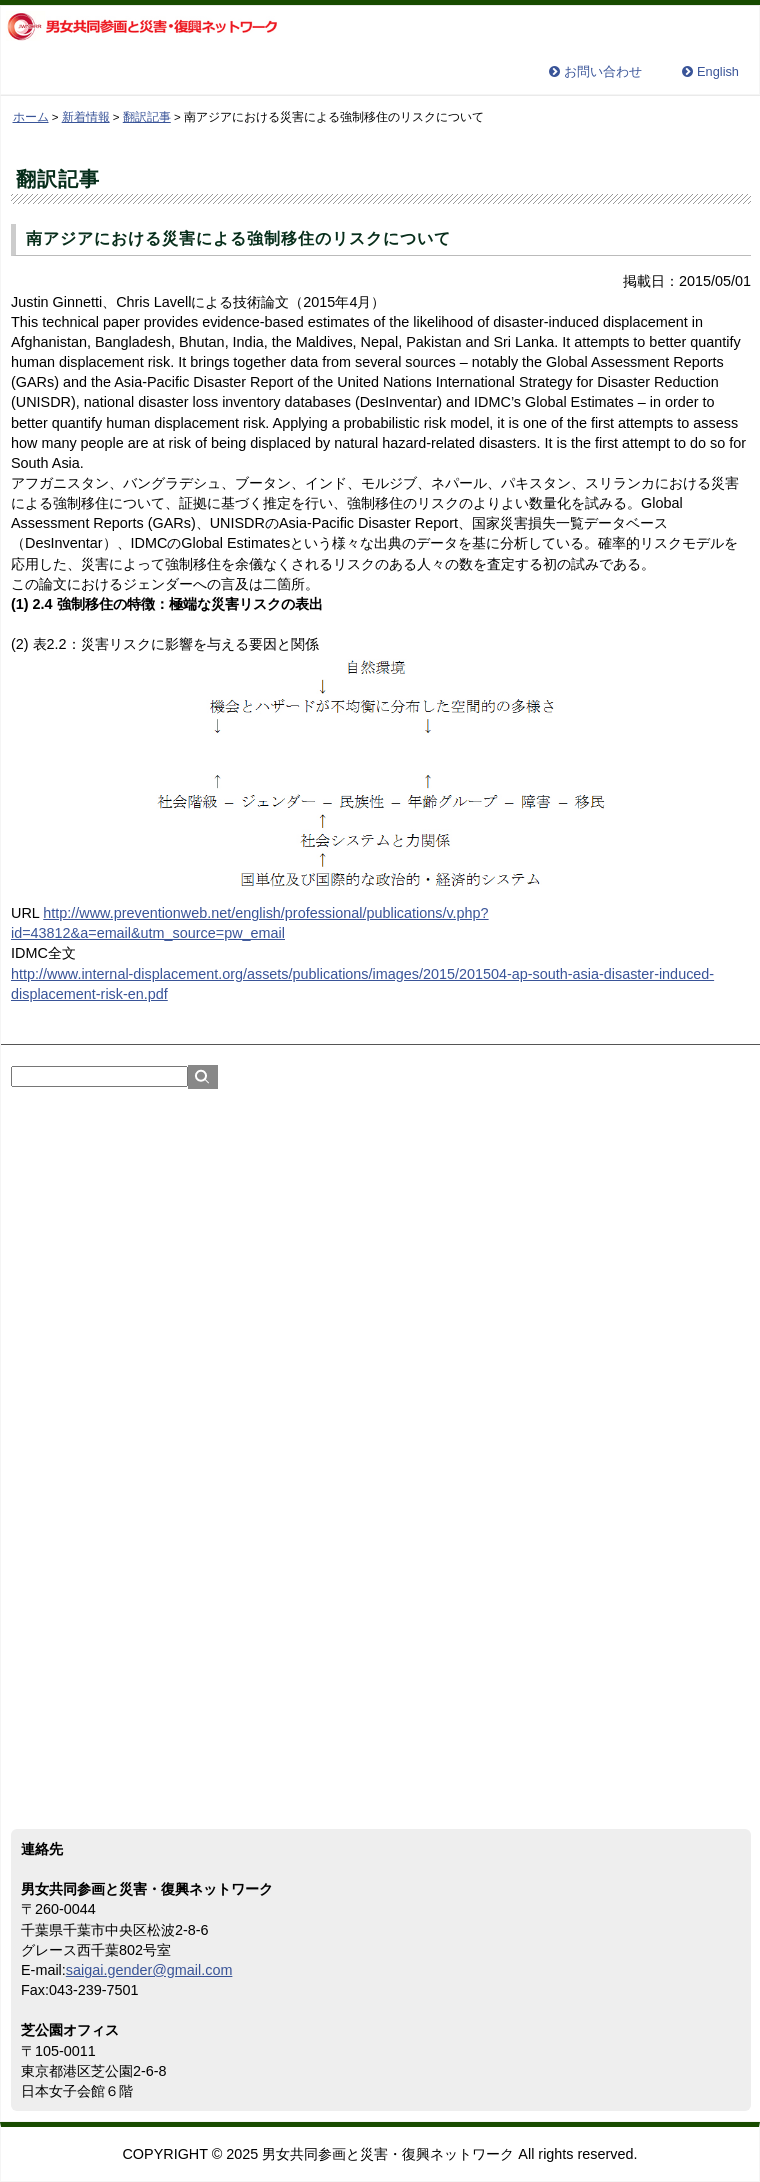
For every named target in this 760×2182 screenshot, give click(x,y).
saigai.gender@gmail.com (149, 1970)
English (718, 72)
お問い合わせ (603, 72)
